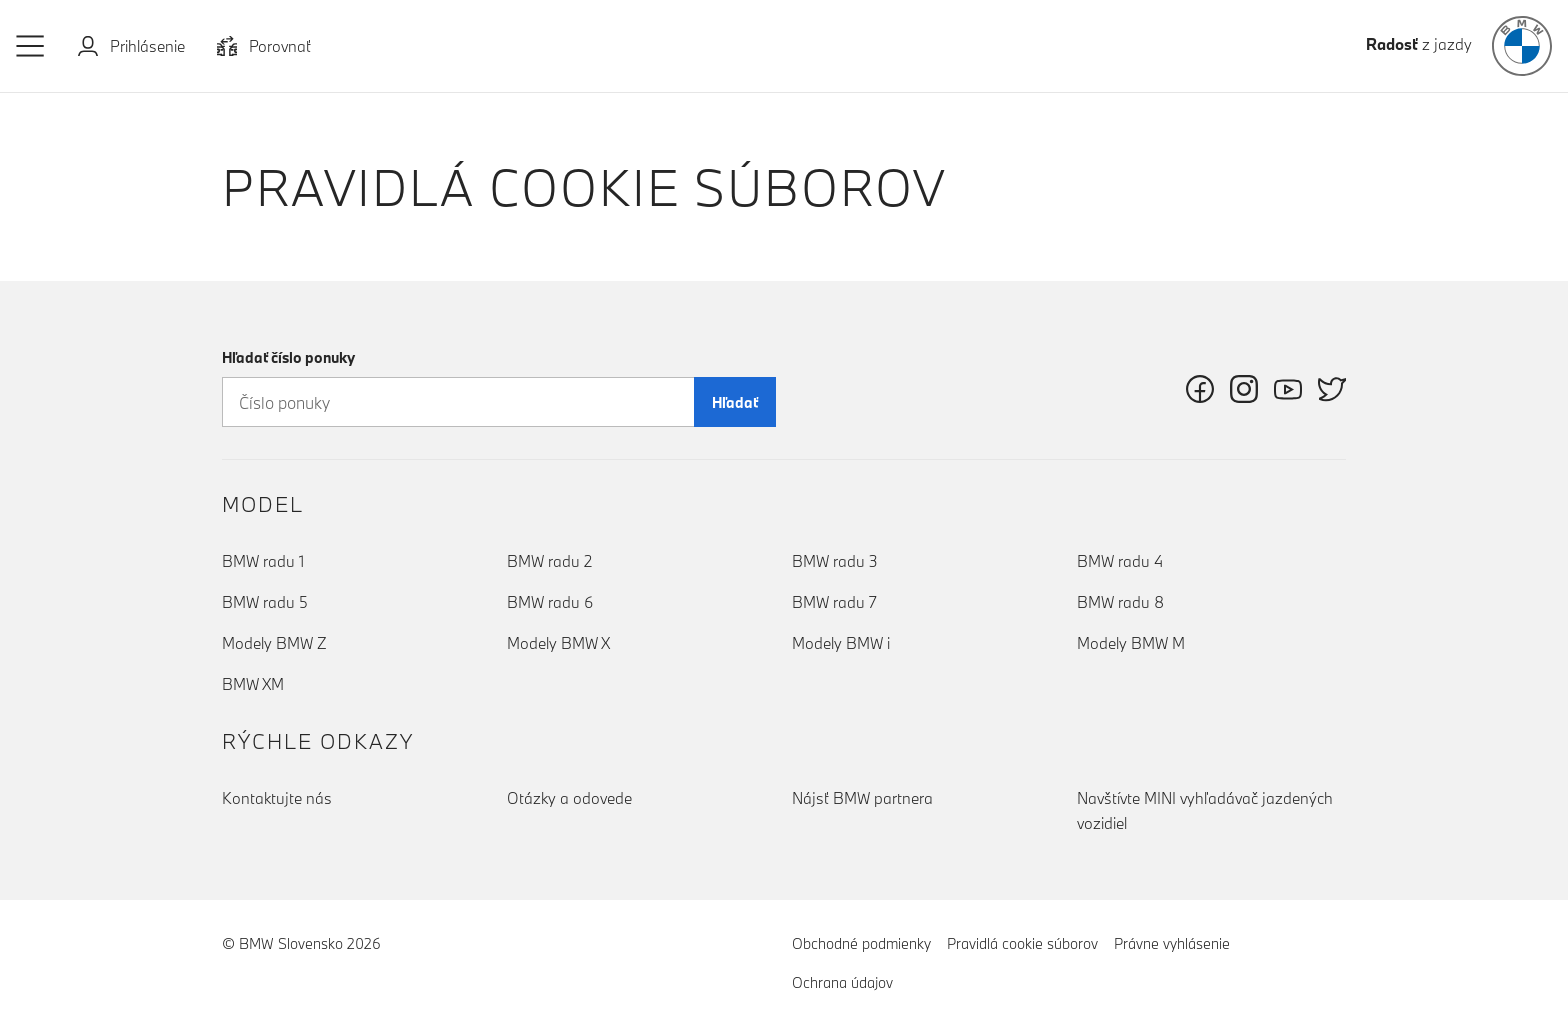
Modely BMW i (841, 643)
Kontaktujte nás (277, 798)
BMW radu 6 (550, 602)
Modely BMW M (1131, 643)
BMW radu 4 (1120, 561)
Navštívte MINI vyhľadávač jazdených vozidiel (1205, 810)
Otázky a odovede (569, 798)
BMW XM (253, 684)
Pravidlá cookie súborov (1022, 942)
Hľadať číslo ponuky (288, 357)
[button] (31, 46)
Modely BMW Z (274, 643)
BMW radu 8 (1120, 602)
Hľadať (735, 402)
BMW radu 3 (835, 561)
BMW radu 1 (263, 561)
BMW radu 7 (834, 602)
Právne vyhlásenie (1172, 943)
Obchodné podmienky (861, 943)
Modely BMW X (558, 643)
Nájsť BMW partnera (862, 798)
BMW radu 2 (549, 561)
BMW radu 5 (265, 602)
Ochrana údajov (842, 982)
